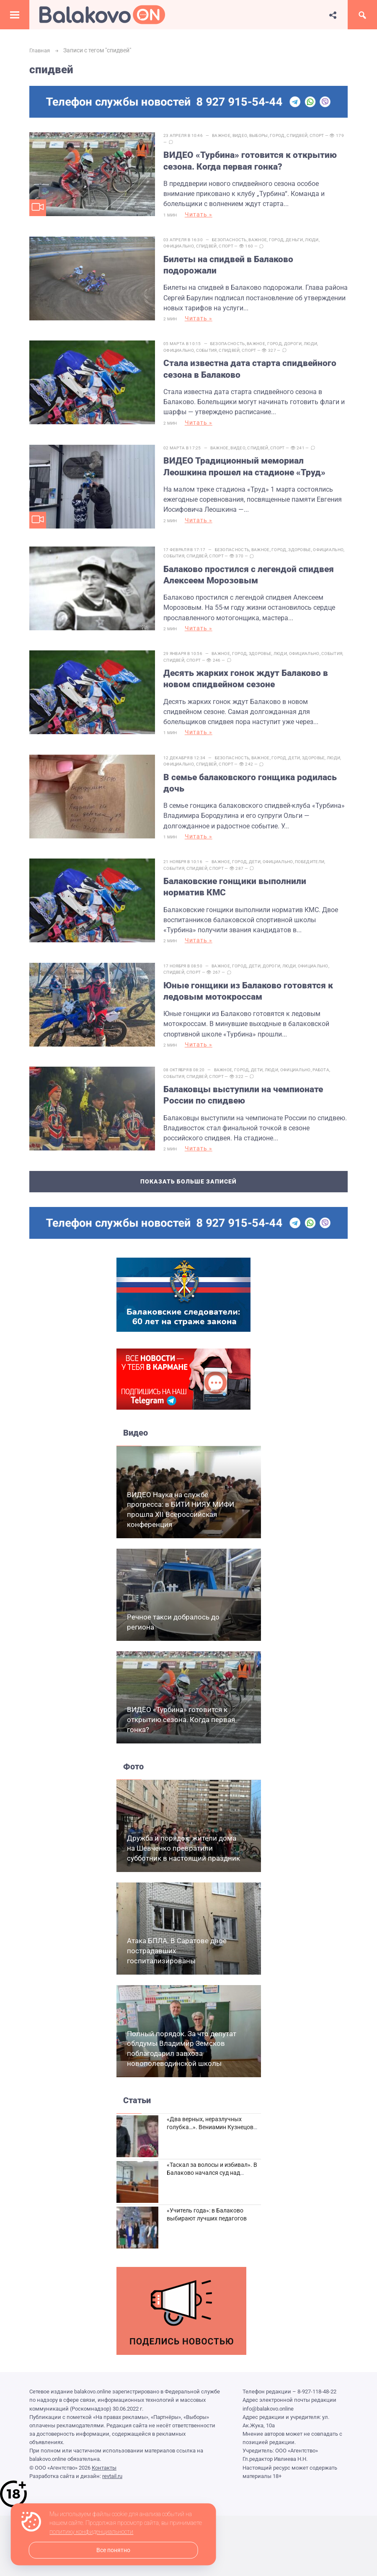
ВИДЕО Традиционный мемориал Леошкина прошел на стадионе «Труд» (249, 455)
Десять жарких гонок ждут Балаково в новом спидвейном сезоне (250, 658)
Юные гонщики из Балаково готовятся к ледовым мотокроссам (252, 960)
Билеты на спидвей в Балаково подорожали (232, 261)
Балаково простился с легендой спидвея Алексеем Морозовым (253, 558)
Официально (183, 242)
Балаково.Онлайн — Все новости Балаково (102, 14)
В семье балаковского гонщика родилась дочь (254, 759)
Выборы (262, 135)
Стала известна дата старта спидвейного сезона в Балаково (254, 361)
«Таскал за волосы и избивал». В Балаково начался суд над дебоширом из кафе (212, 2134)
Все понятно (113, 2550)
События (210, 342)
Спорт (321, 135)
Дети (298, 734)
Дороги (297, 336)
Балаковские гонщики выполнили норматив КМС (239, 859)
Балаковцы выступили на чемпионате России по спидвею (247, 1060)
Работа (325, 1035)
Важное (225, 135)
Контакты (104, 2429)
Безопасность (233, 236)
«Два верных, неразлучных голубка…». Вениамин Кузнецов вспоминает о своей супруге (210, 2089)
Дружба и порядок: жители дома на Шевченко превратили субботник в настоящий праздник (183, 1810)
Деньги (298, 236)
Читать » (203, 214)
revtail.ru (112, 2437)
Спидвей (301, 135)
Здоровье (303, 533)
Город (281, 135)
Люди (316, 236)
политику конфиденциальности (91, 2532)
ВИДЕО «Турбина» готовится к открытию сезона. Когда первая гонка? (254, 160)
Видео (244, 135)
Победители (313, 834)
